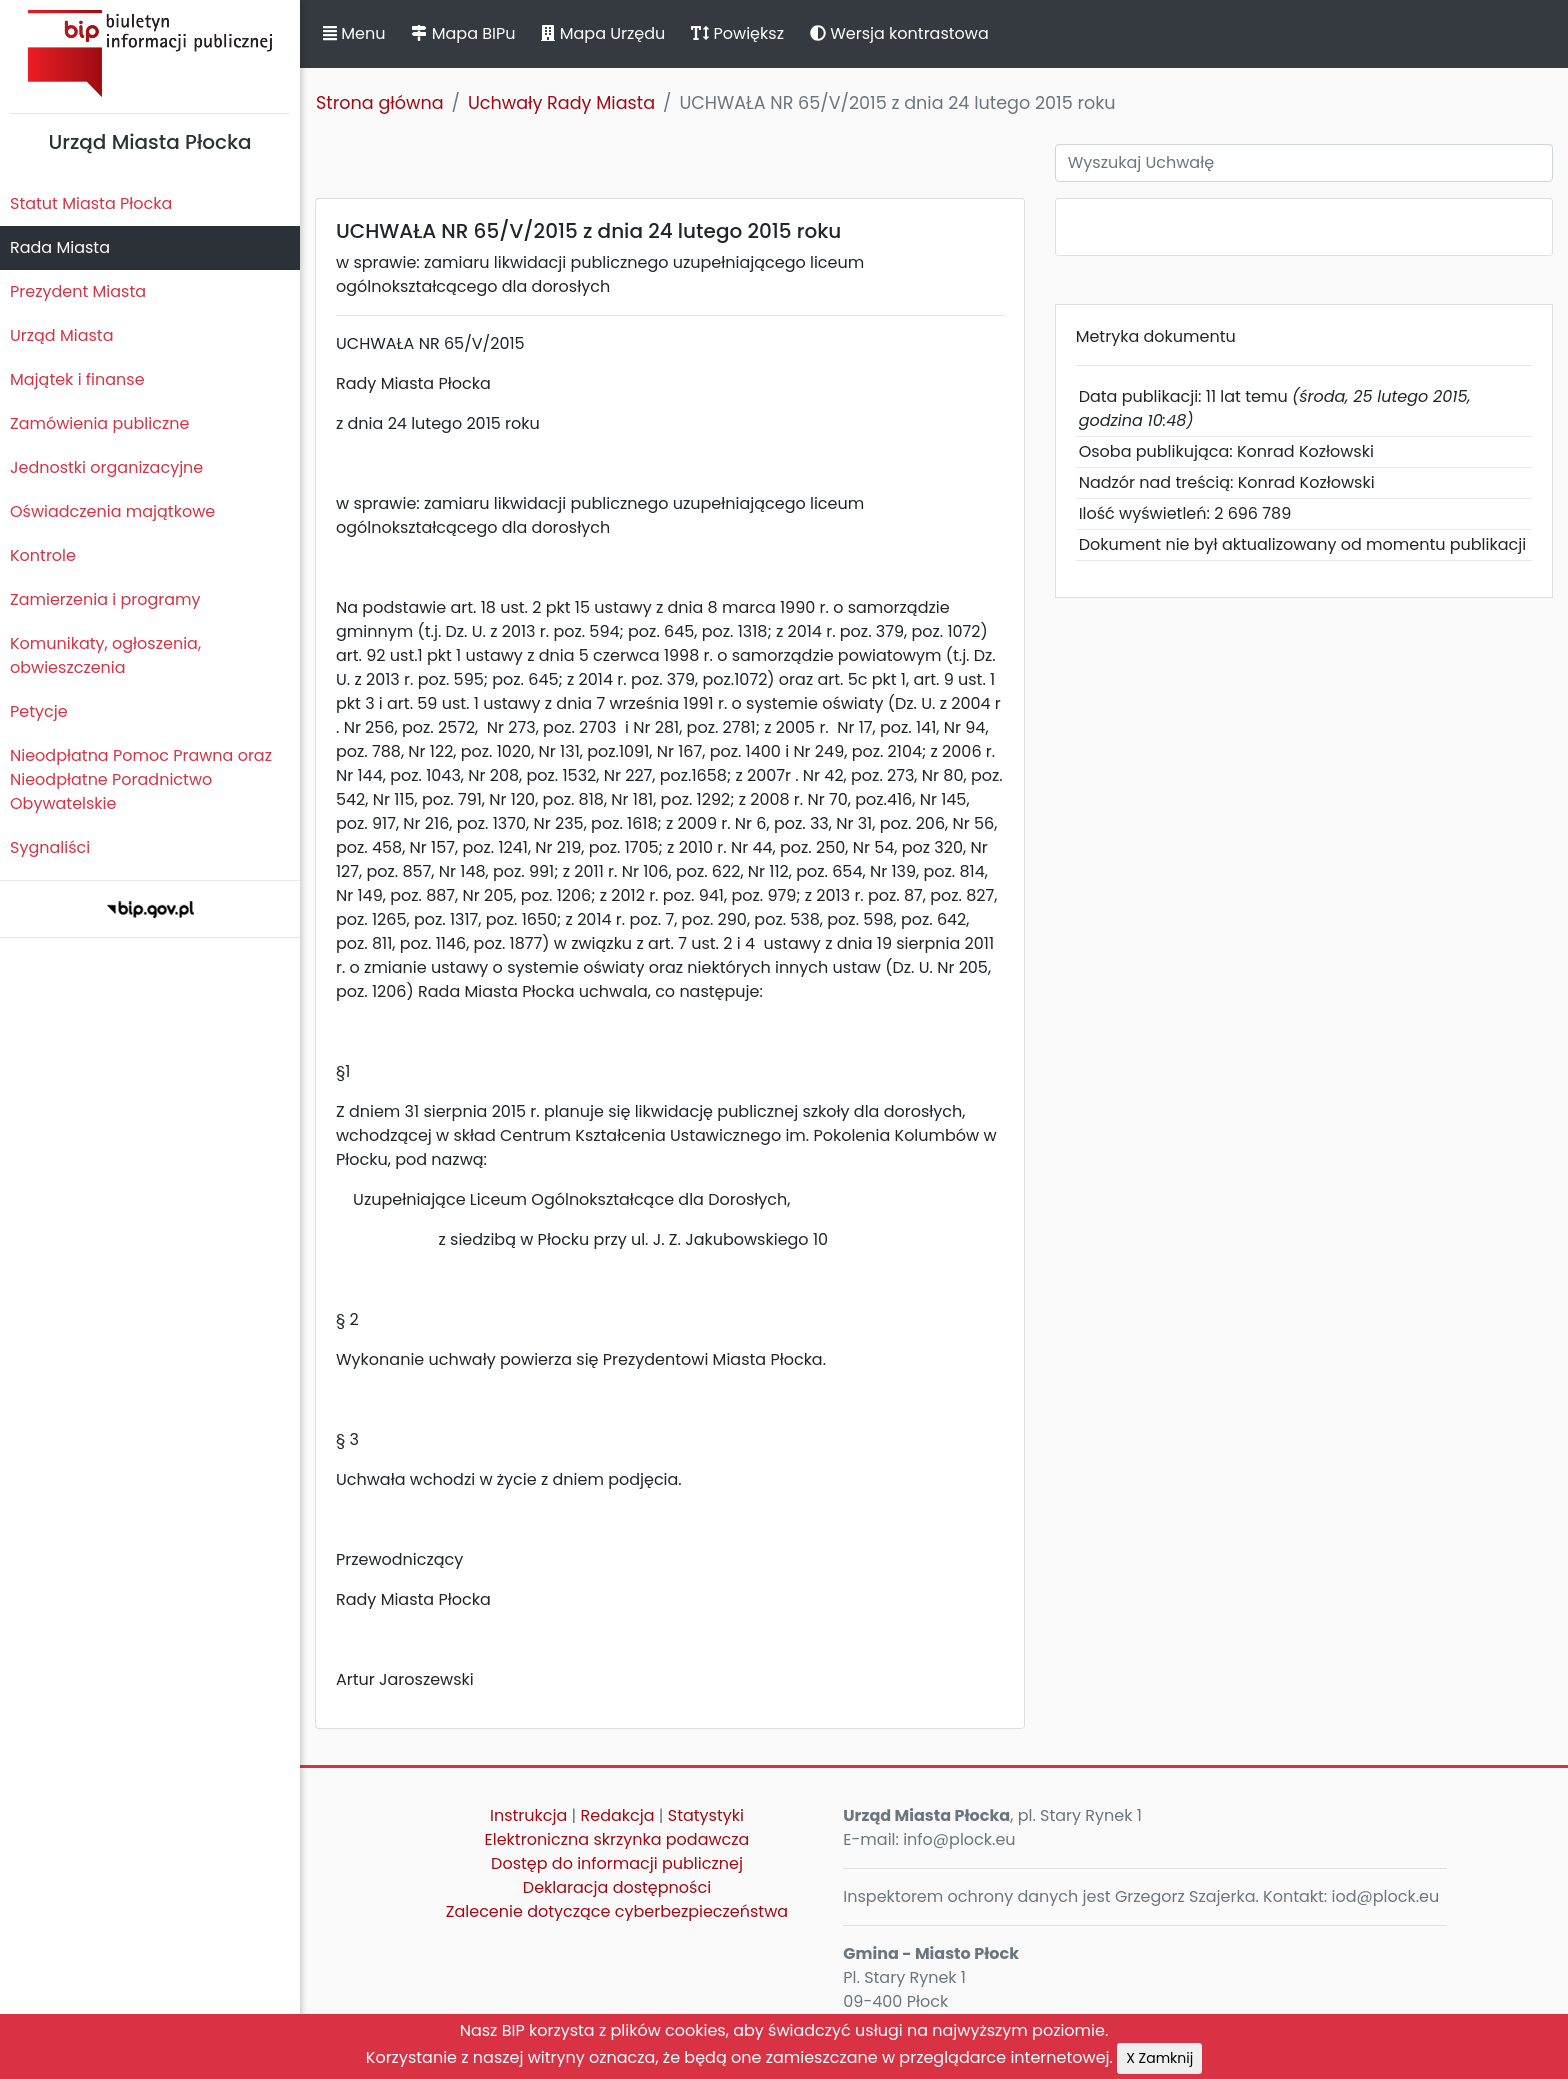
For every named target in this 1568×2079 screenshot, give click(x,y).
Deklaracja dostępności (617, 1887)
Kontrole (43, 555)
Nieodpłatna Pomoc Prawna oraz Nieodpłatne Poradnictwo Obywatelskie (141, 779)
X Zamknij (1159, 2058)
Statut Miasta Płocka (91, 203)
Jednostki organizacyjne (106, 467)
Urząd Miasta (61, 335)
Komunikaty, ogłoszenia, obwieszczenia (105, 655)
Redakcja (618, 1815)
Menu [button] (354, 33)
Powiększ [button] (737, 33)
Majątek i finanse (77, 379)
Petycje (39, 711)
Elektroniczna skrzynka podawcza (617, 1839)
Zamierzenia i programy (105, 599)
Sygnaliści (50, 847)
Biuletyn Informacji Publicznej (150, 53)
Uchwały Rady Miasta (561, 103)
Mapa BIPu (463, 33)
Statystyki (706, 1815)
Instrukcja (528, 1815)
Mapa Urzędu (603, 33)
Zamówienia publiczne (99, 423)
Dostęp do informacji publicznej (617, 1863)
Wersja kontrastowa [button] (899, 33)
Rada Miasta (60, 247)
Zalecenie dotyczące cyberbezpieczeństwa (617, 1911)
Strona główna (380, 103)
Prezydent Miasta (78, 291)
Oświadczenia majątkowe (112, 511)
